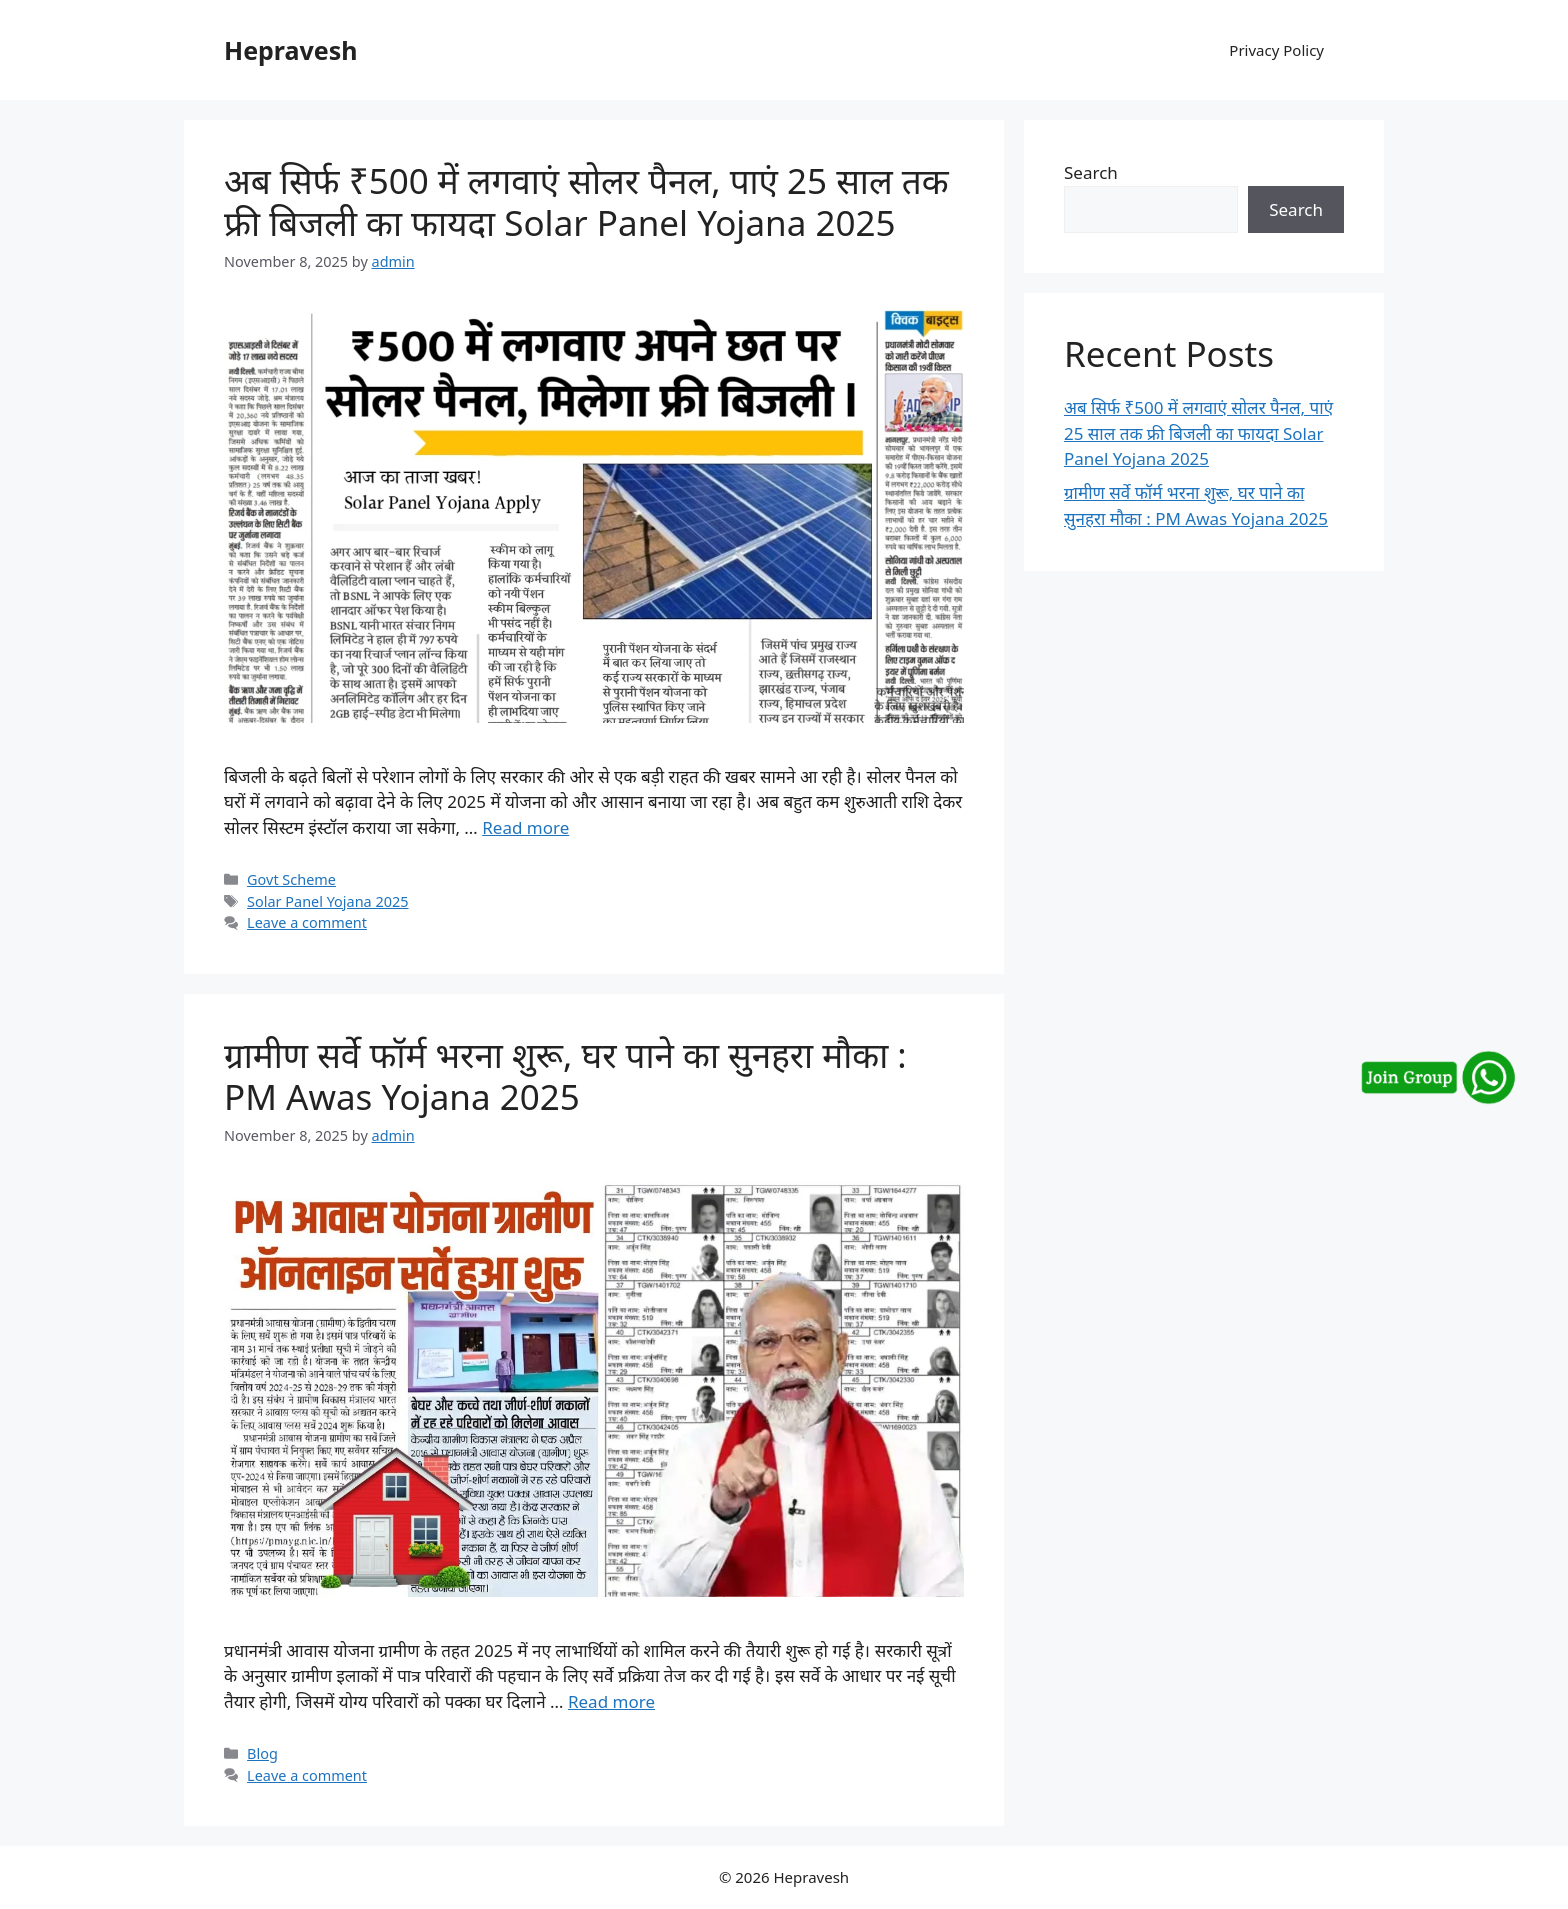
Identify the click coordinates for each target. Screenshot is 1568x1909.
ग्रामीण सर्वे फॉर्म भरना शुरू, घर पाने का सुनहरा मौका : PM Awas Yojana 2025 (565, 1075)
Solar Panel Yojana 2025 (327, 901)
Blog (262, 1753)
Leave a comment (307, 922)
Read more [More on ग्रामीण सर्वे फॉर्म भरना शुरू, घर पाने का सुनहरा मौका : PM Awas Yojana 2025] (611, 1701)
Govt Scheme (291, 879)
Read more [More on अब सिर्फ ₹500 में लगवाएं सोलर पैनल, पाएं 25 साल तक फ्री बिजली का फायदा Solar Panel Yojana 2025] (525, 827)
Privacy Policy (1276, 50)
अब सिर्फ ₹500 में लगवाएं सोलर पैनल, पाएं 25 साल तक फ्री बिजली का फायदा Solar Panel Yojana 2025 (586, 201)
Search (1091, 172)
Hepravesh (291, 50)
